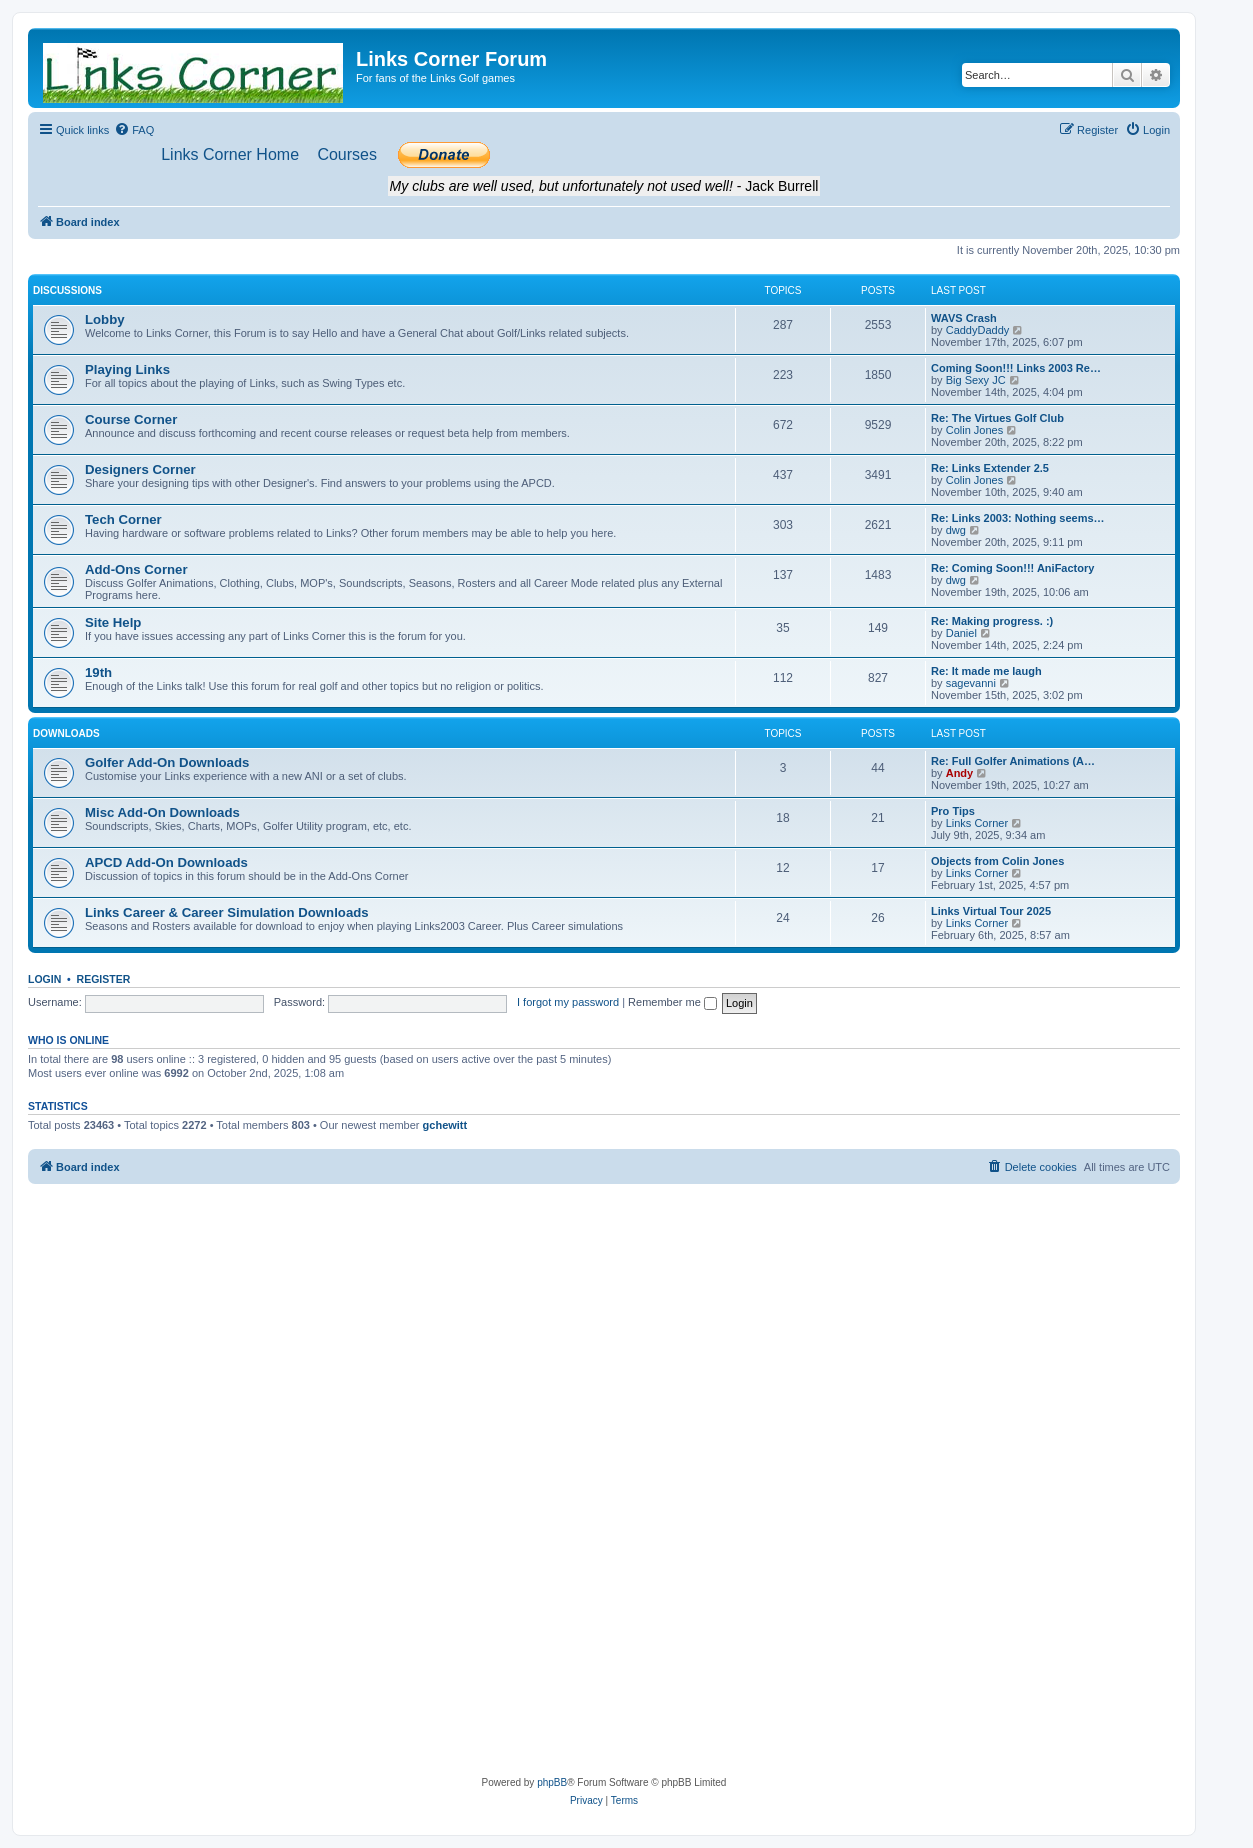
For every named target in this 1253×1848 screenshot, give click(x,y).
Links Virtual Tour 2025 (991, 911)
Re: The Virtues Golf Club (997, 418)
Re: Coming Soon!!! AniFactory (1012, 568)
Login (44, 979)
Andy (960, 773)
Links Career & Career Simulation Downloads (227, 912)
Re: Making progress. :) (992, 621)
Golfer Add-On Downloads (167, 762)
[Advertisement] (604, 1334)
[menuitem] (134, 130)
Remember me (672, 1002)
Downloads (66, 733)
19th (98, 672)
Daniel (961, 633)
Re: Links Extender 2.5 (990, 468)
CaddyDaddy (978, 330)
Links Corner (977, 823)
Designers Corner (140, 469)
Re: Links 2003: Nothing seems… (1018, 518)
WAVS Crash (964, 318)
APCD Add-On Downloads (166, 862)
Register (104, 979)
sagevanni (971, 683)
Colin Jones (974, 430)
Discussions (67, 290)
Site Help (113, 622)
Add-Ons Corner (136, 569)
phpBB (552, 1782)
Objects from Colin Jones (997, 861)
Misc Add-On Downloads (162, 812)
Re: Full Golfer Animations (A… (1013, 761)
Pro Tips (953, 811)
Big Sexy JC (976, 380)
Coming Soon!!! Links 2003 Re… (1016, 368)
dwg (956, 530)
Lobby (105, 319)
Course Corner (131, 419)
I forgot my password (568, 1002)
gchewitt (445, 1125)
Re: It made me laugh (986, 671)
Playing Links (127, 369)
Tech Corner (123, 519)
